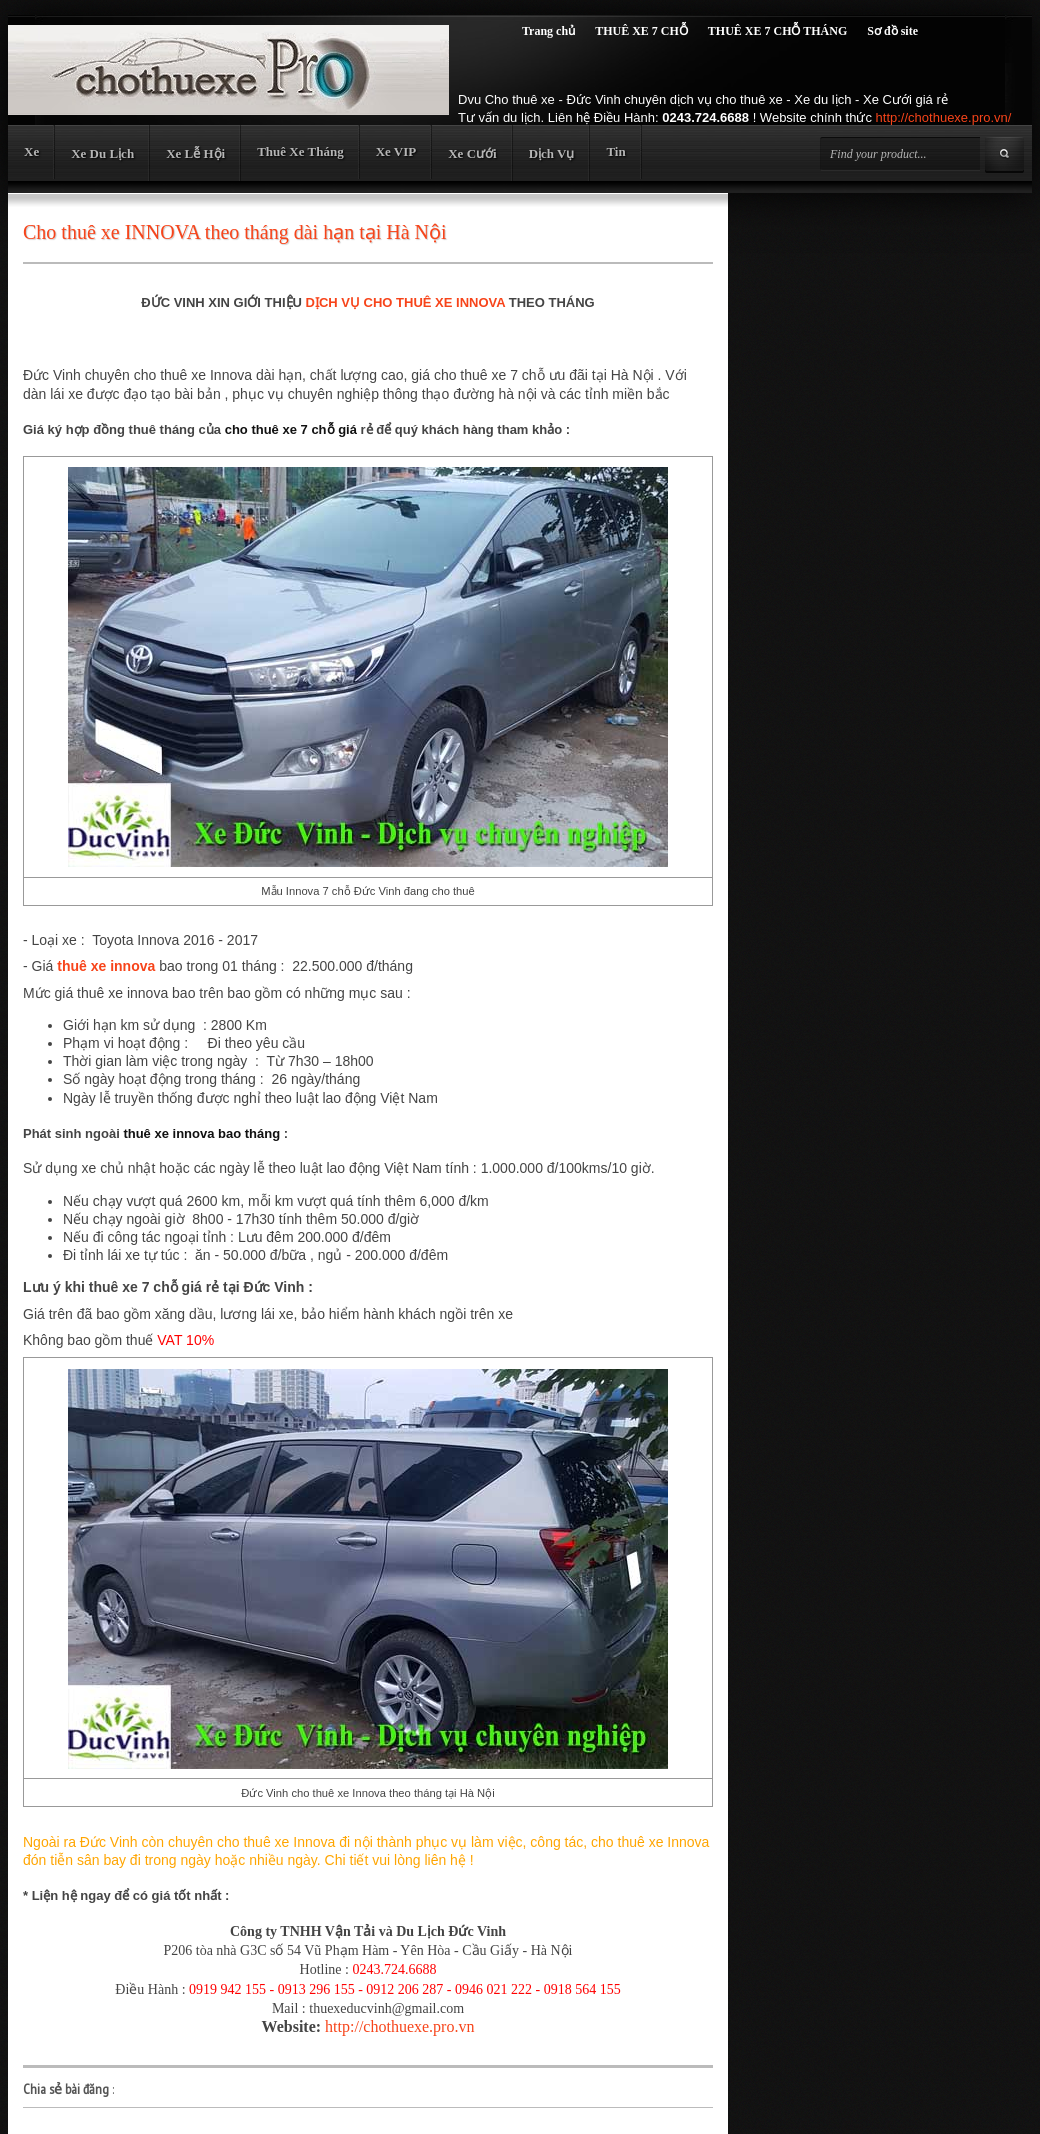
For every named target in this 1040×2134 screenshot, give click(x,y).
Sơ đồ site (892, 31)
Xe (31, 151)
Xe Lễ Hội (195, 153)
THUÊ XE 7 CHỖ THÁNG (777, 31)
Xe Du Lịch (102, 153)
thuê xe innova (106, 966)
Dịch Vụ (552, 153)
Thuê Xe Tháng (300, 151)
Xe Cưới (472, 153)
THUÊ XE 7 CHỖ (641, 31)
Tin (615, 151)
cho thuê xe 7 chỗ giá (291, 429)
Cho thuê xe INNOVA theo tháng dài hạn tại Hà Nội (235, 232)
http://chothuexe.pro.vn (399, 2026)
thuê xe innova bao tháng (201, 1133)
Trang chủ (548, 31)
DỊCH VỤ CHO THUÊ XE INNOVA (406, 302)
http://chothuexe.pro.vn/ (944, 117)
